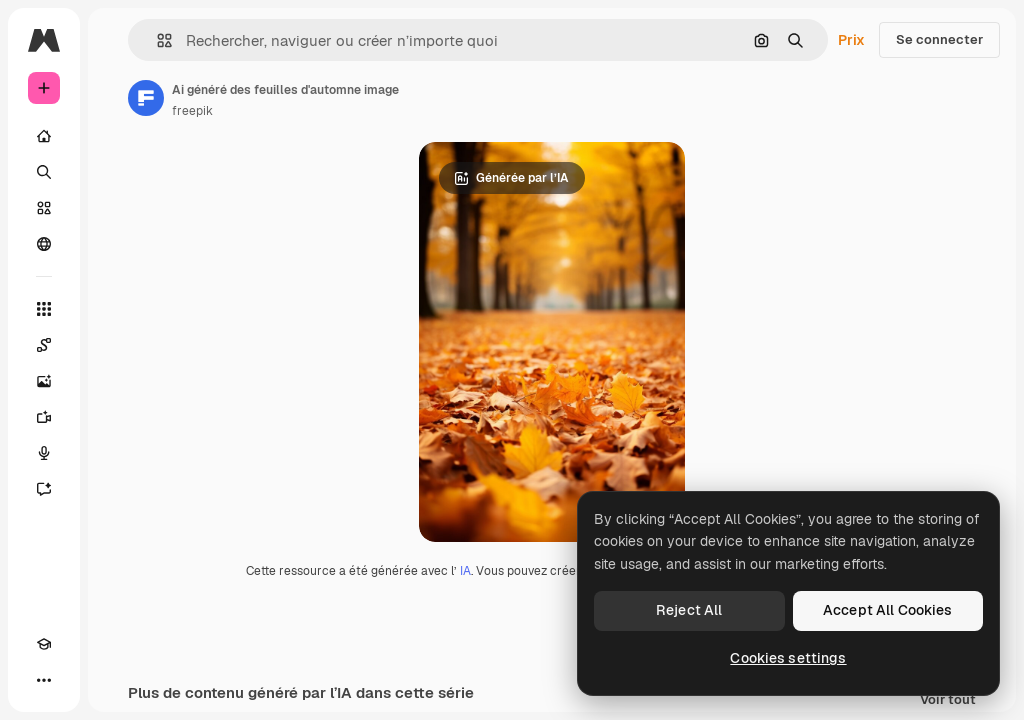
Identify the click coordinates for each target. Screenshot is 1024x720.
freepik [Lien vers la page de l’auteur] (192, 111)
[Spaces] (44, 345)
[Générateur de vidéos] (44, 417)
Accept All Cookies (888, 610)
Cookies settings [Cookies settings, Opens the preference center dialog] (788, 658)
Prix (851, 40)
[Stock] (44, 208)
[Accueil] (44, 136)
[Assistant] (44, 489)
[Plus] (44, 680)
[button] (156, 40)
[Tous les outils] (44, 309)
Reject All (689, 610)
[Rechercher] (44, 172)
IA (465, 571)
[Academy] (44, 644)
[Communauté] (44, 244)
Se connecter (939, 39)
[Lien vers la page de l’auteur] (146, 98)
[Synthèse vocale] (44, 453)
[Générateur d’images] (44, 381)
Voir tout (948, 700)
